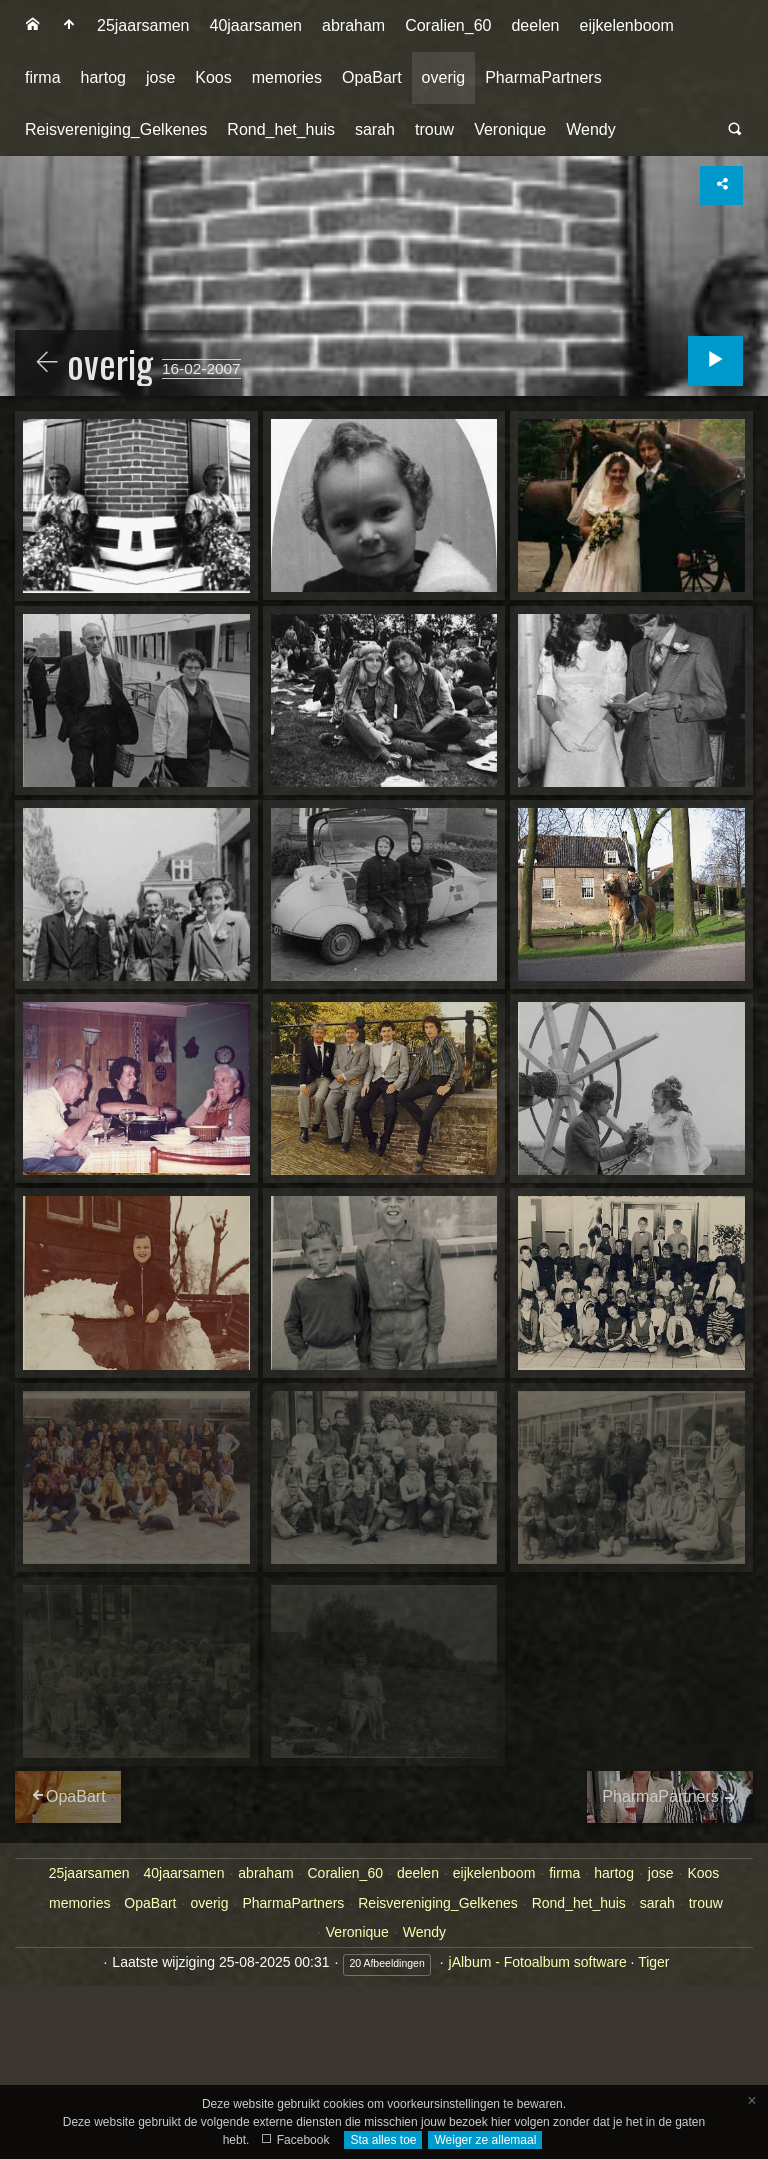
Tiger (653, 1962)
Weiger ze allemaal (485, 2140)
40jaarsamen (256, 25)
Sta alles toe (383, 2140)
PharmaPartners (543, 77)
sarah (375, 129)
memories (287, 77)
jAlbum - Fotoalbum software (538, 1962)
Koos (213, 77)
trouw (434, 129)
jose (160, 77)
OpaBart (372, 77)
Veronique (510, 129)
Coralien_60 (448, 25)
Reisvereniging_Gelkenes (116, 129)
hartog (103, 77)
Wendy (591, 129)
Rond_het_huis (281, 129)
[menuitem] (33, 26)
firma (43, 77)
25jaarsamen (143, 25)
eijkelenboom (626, 25)
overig (444, 77)
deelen (535, 25)
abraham (353, 25)
